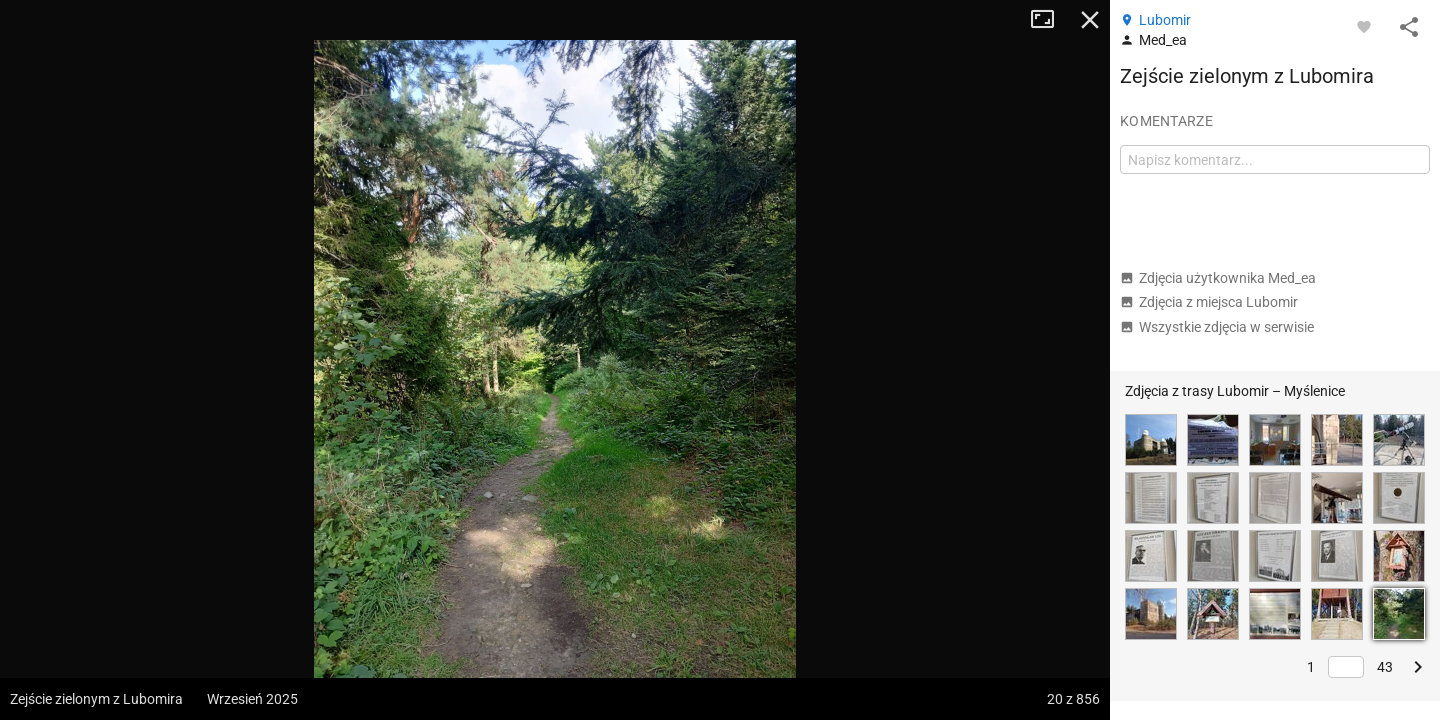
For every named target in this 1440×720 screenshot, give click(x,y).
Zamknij (1090, 20)
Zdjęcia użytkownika (1218, 278)
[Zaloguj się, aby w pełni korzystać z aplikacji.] (1364, 26)
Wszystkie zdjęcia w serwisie (1217, 327)
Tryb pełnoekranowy (1050, 20)
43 (1385, 667)
